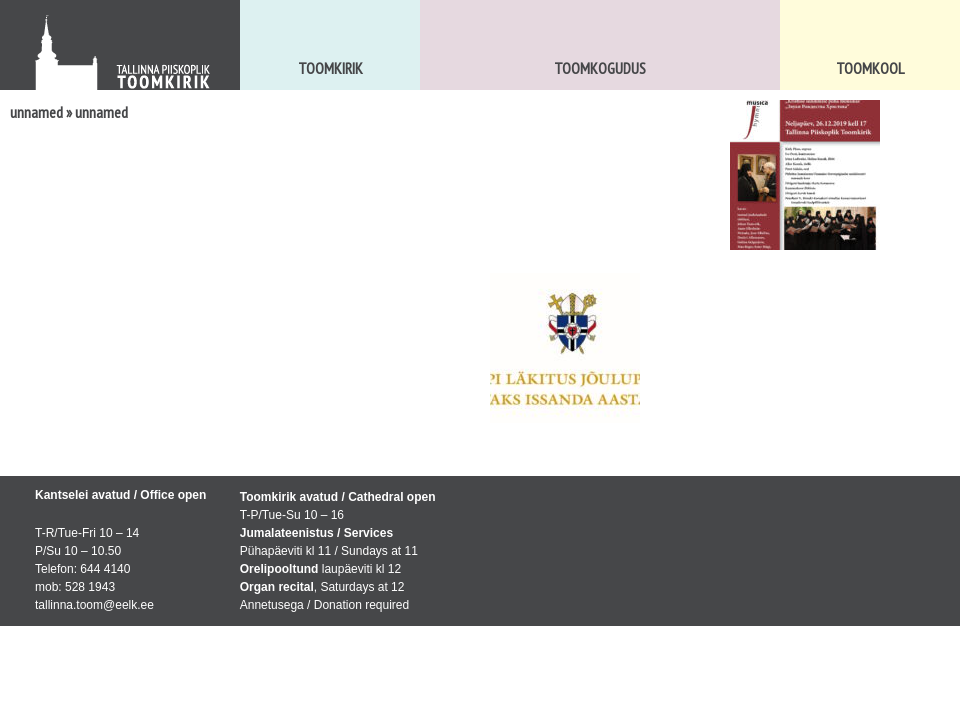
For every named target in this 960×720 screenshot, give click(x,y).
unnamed (36, 112)
